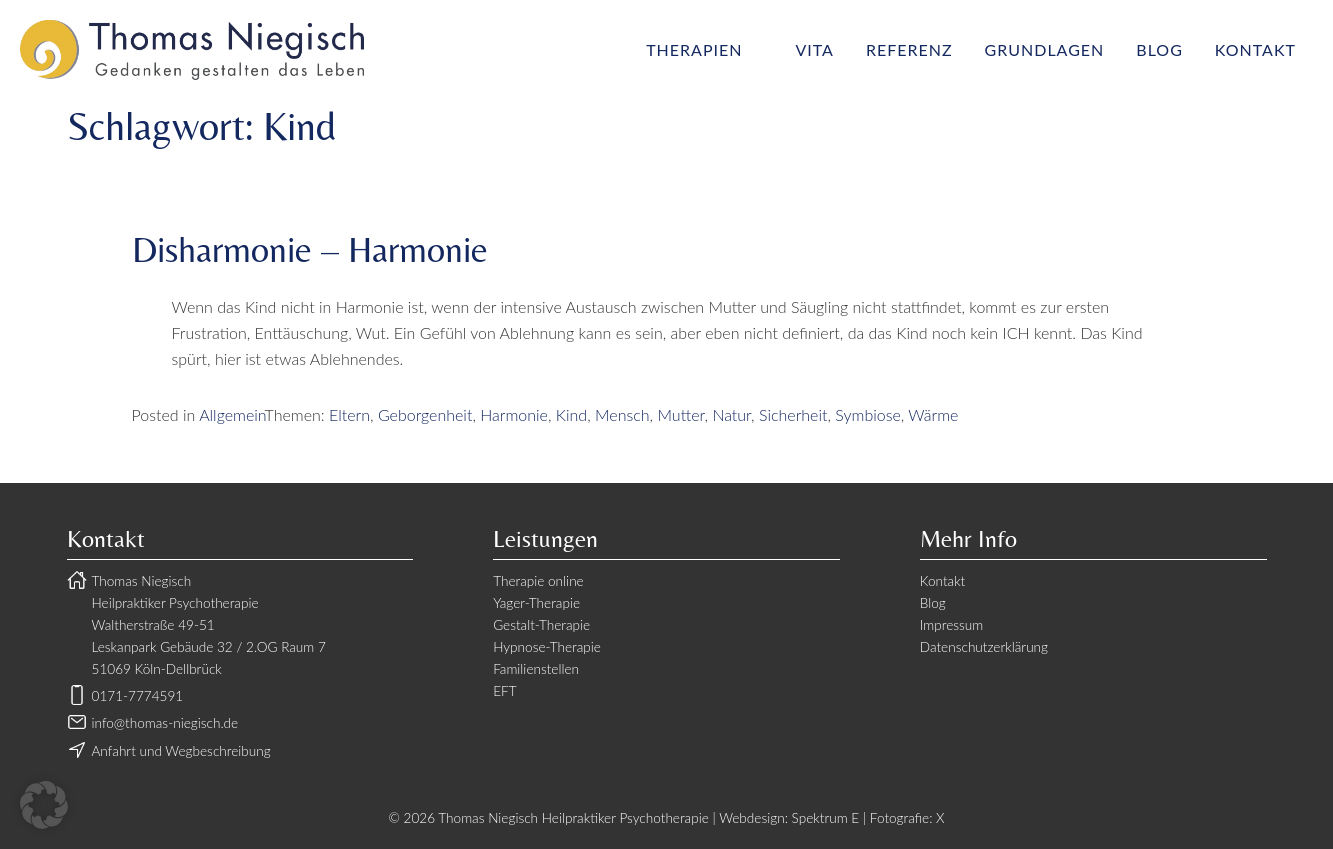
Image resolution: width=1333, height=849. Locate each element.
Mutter (680, 414)
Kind (571, 414)
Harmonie (514, 414)
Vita (814, 49)
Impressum (951, 625)
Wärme (933, 414)
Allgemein (231, 414)
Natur (731, 414)
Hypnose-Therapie (547, 647)
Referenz (909, 49)
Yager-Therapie (536, 603)
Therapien (694, 49)
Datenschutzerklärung (984, 647)
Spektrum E (826, 818)
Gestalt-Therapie (541, 625)
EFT (504, 691)
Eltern (349, 414)
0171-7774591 (138, 696)
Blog (1159, 49)
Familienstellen (536, 669)
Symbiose (867, 414)
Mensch (622, 414)
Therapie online (538, 581)
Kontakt (1255, 49)
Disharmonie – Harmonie (310, 249)
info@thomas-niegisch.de (165, 723)
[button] (44, 805)
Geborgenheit (425, 414)
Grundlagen (1045, 49)
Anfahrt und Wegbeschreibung (181, 751)
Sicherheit (793, 414)
